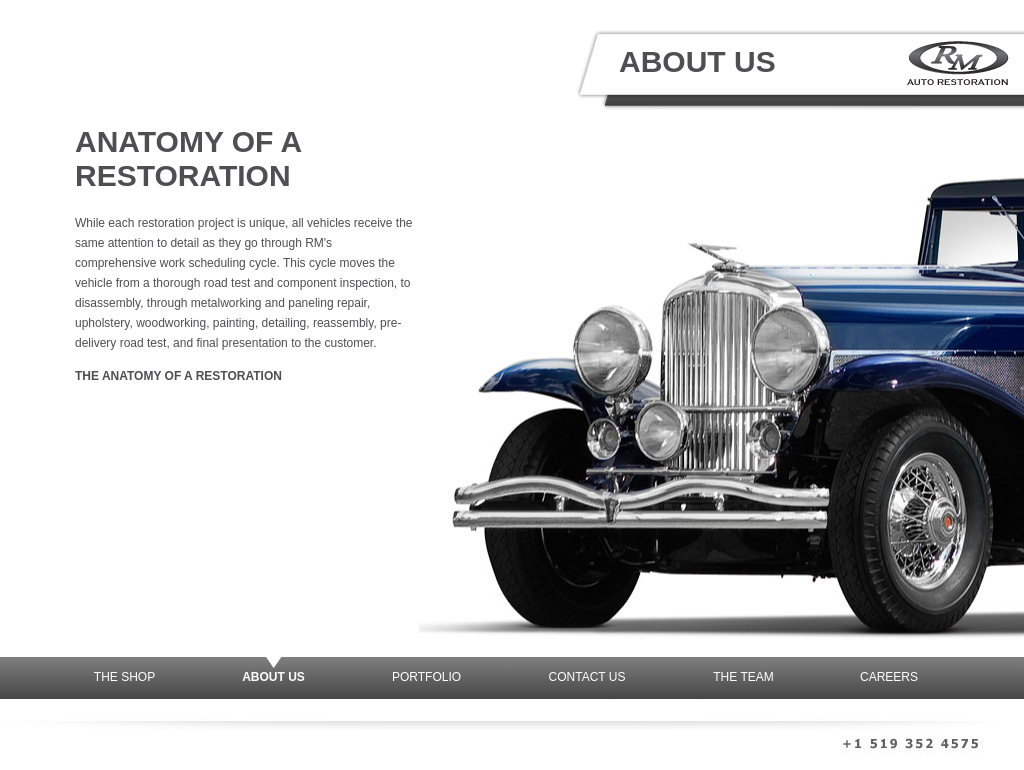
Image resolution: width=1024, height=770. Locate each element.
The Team (743, 677)
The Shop (124, 677)
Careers (889, 677)
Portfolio (426, 677)
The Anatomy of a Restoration (178, 376)
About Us (273, 677)
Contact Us (587, 677)
